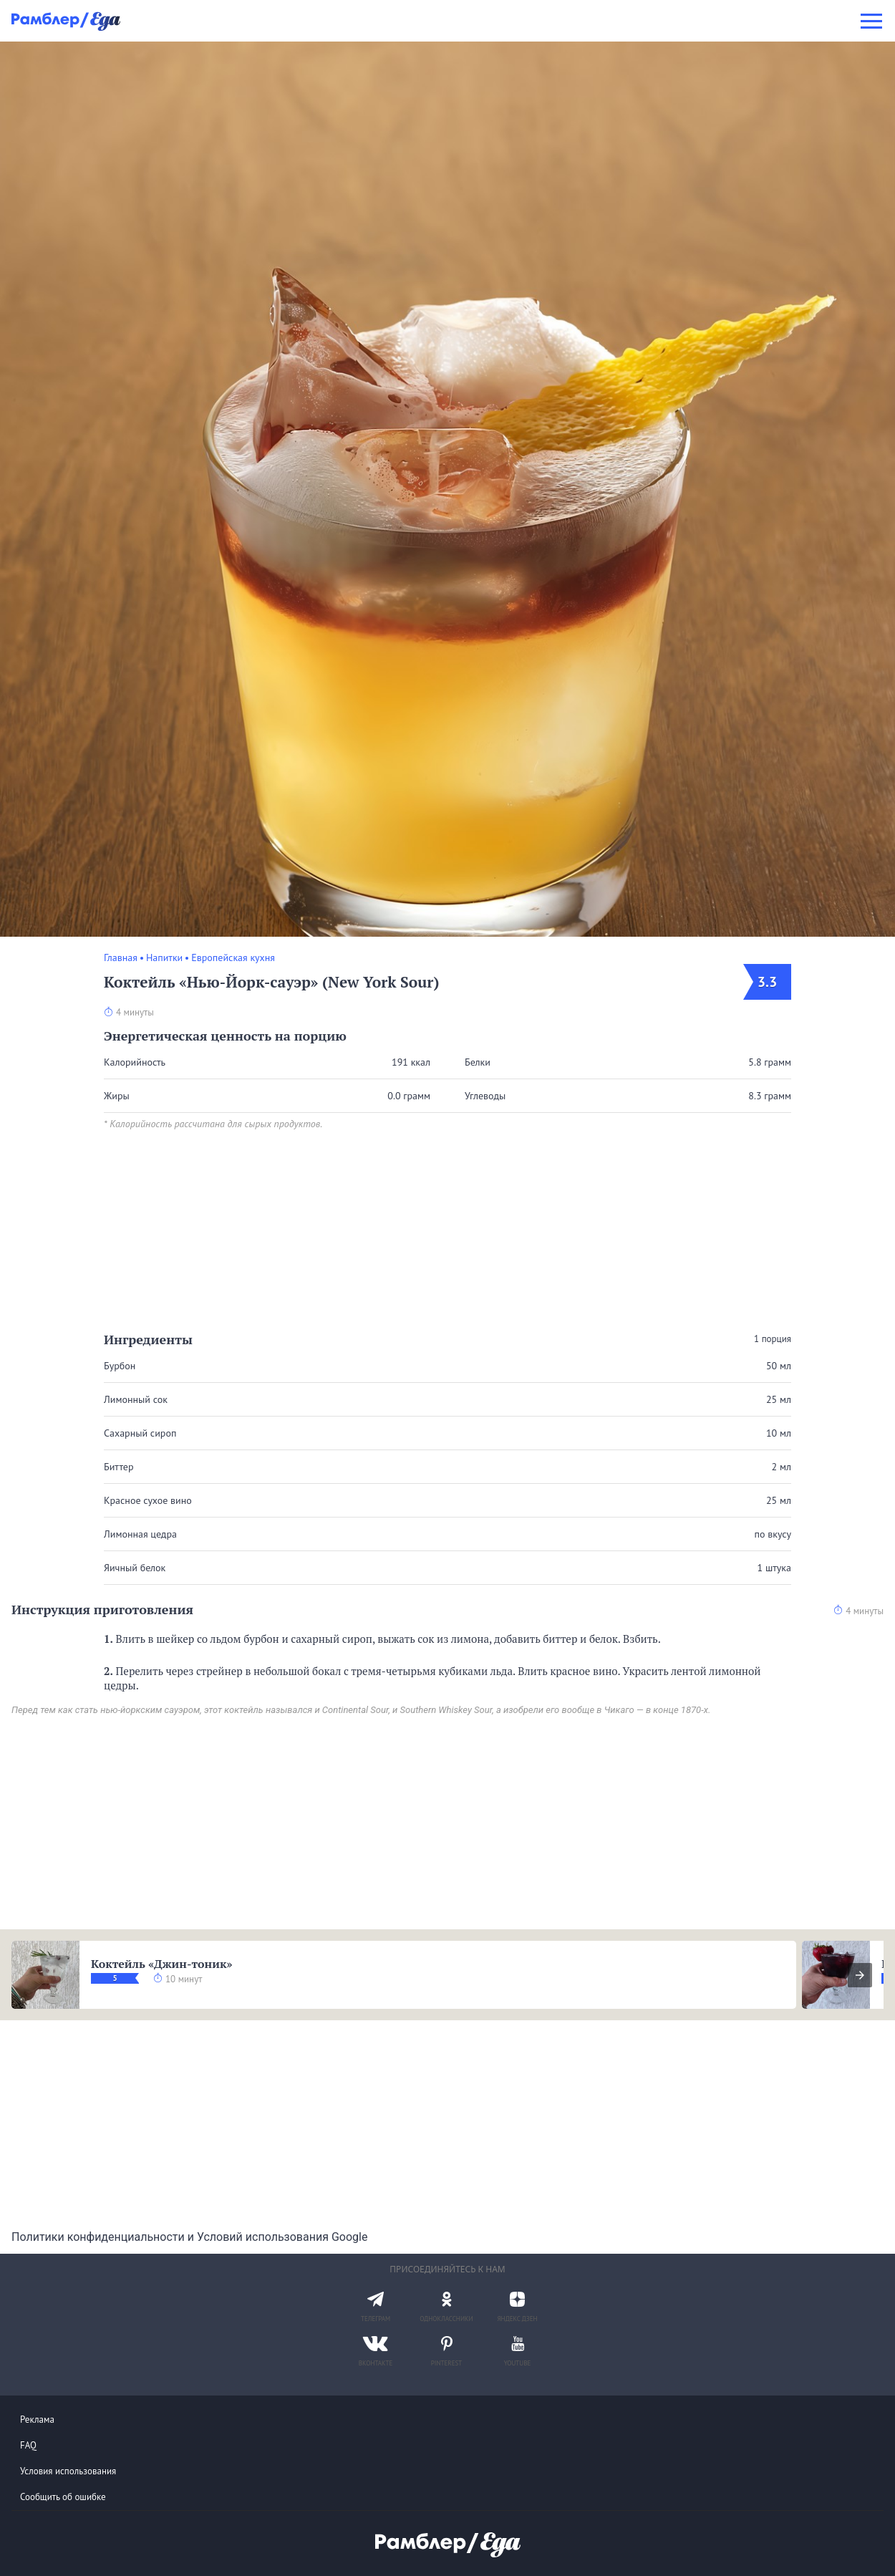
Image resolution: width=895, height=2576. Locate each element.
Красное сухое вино (148, 1500)
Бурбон (119, 1366)
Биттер (119, 1467)
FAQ (28, 2445)
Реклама (37, 2419)
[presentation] (860, 1975)
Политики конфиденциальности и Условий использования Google (189, 2237)
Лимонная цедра (140, 1534)
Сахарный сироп (140, 1433)
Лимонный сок (136, 1399)
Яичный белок (134, 1568)
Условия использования (68, 2471)
